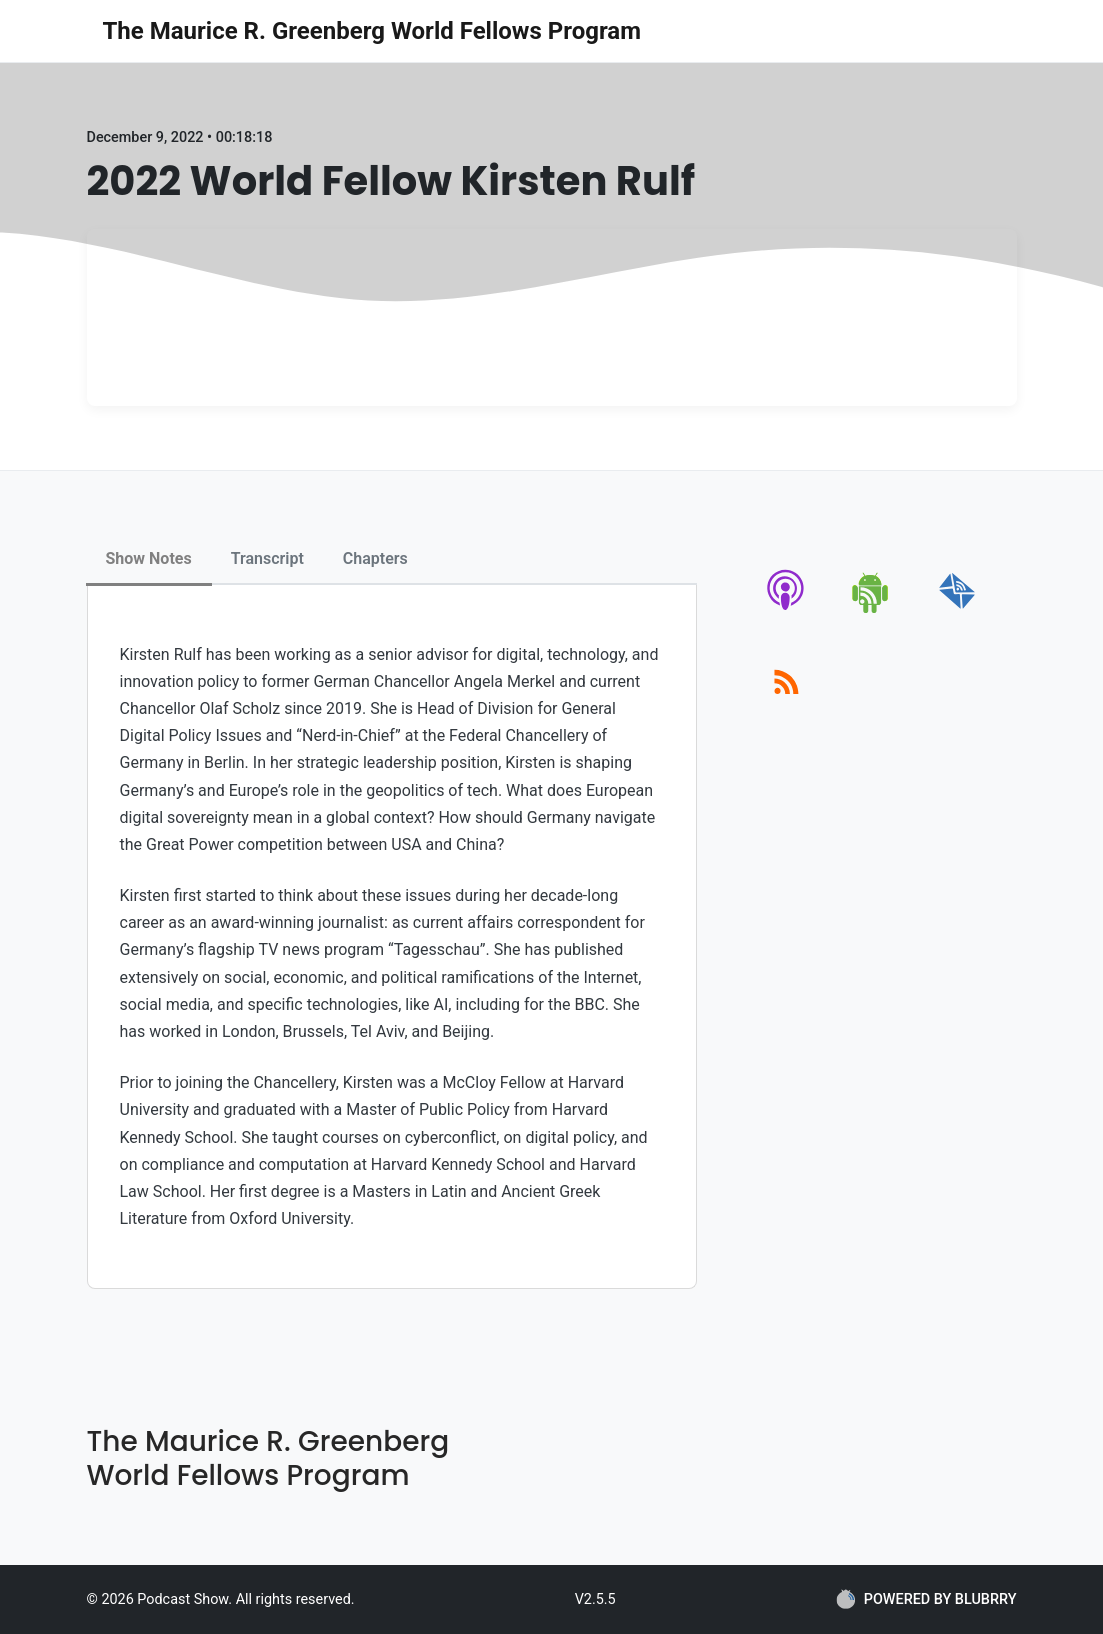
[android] (871, 609)
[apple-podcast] (786, 609)
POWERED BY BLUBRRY (926, 1599)
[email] (957, 609)
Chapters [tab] (375, 558)
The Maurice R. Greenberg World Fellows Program (372, 31)
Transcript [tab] (267, 558)
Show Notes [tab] (149, 558)
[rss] (786, 704)
